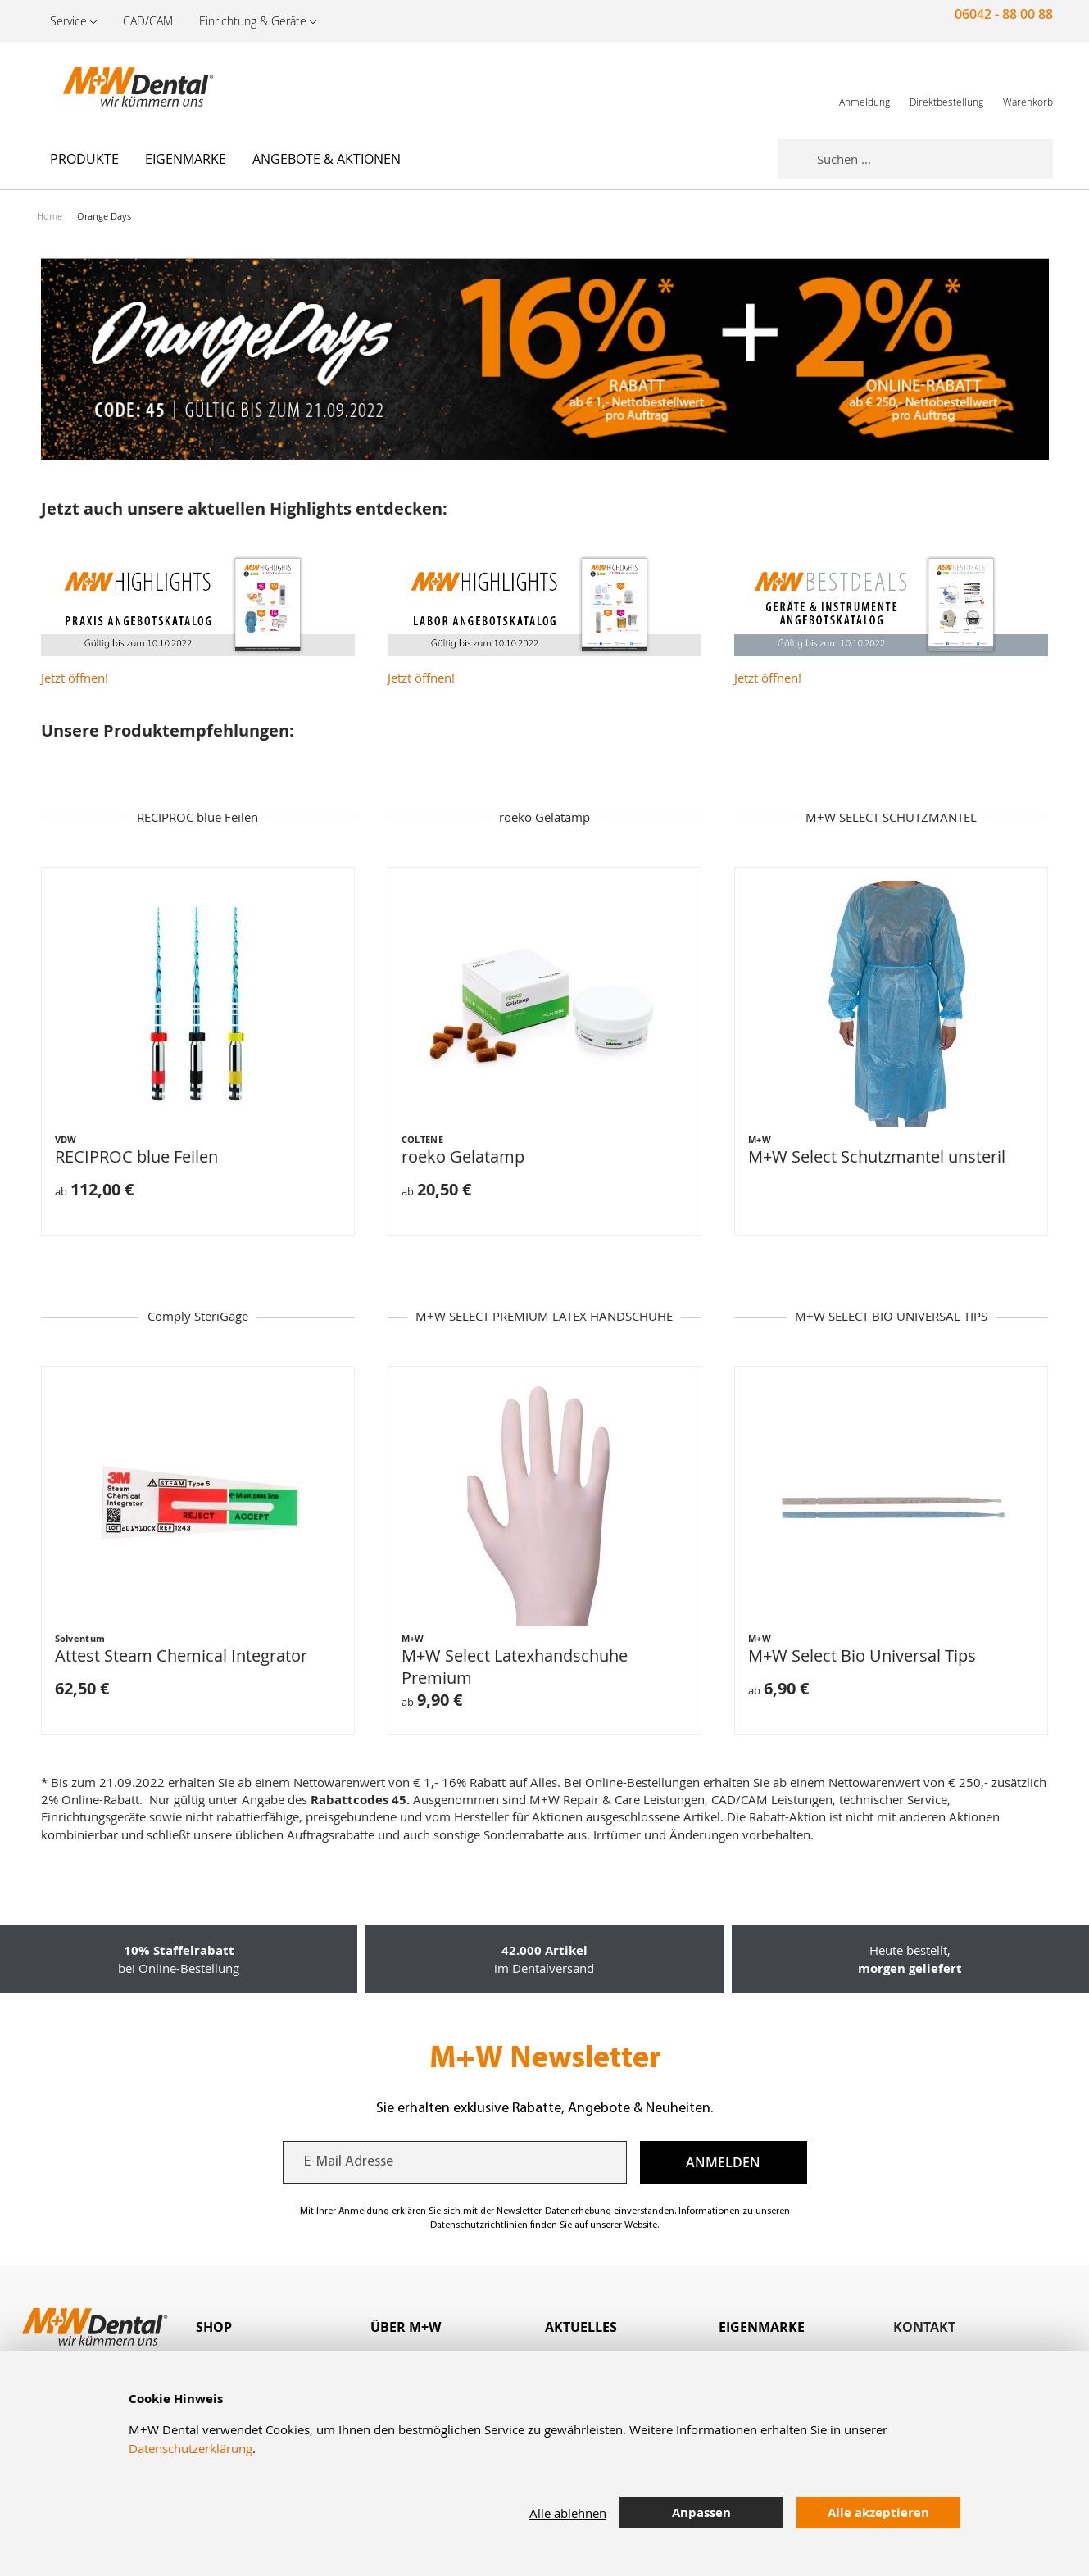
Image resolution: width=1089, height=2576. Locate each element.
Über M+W (405, 2327)
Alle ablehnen (567, 2513)
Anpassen (701, 2512)
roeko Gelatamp (463, 1156)
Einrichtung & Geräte (252, 21)
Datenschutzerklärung (190, 2448)
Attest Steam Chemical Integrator (181, 1655)
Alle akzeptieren (878, 2512)
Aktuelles (581, 2327)
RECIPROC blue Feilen (136, 1156)
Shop (214, 2327)
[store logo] (119, 86)
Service (68, 21)
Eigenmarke (762, 2327)
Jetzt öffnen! (74, 677)
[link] (864, 85)
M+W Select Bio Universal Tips (862, 1655)
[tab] (283, 2327)
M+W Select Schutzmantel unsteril (876, 1156)
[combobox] (935, 159)
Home (49, 216)
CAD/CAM (148, 21)
